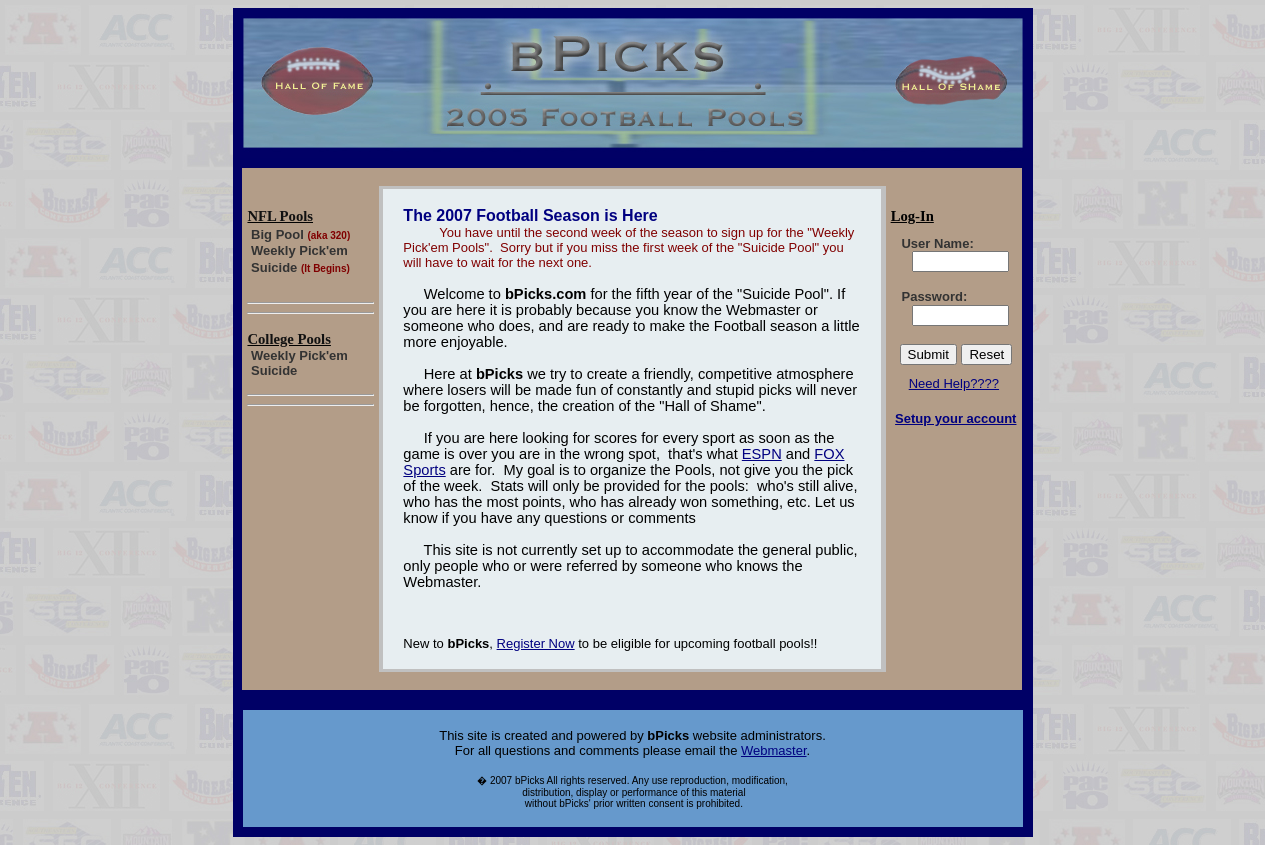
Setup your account (955, 418)
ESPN (762, 454)
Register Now (536, 643)
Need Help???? (954, 383)
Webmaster (774, 750)
